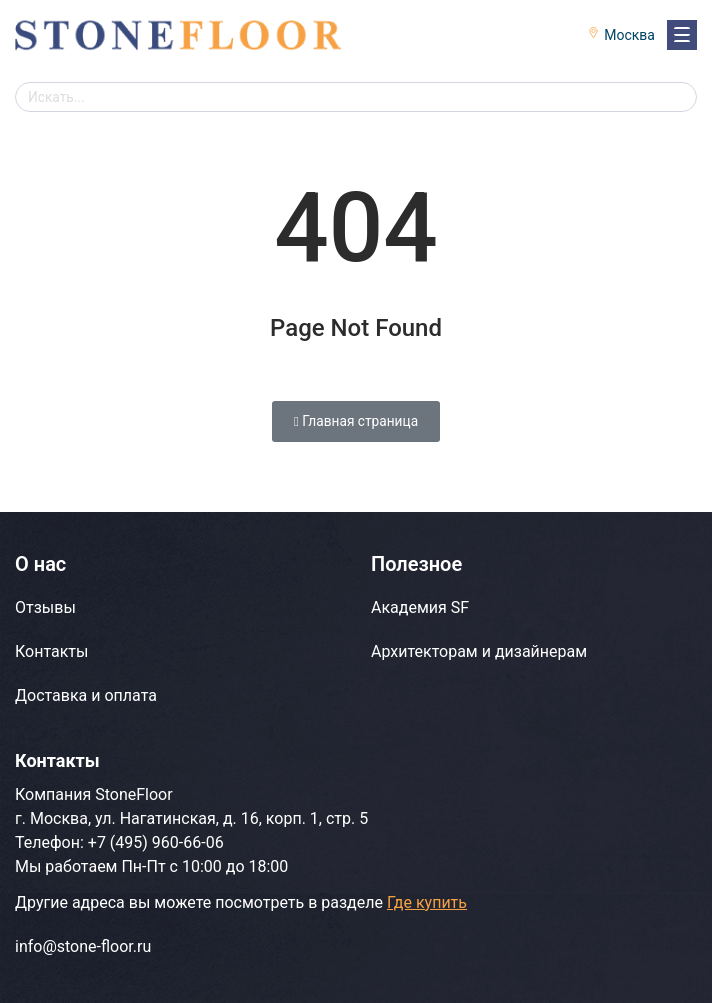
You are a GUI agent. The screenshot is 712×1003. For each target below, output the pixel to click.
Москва (629, 35)
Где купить (427, 902)
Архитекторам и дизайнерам (479, 651)
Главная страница (356, 421)
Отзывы (45, 607)
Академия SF (420, 607)
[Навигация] (682, 35)
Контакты (51, 651)
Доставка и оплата (86, 695)
